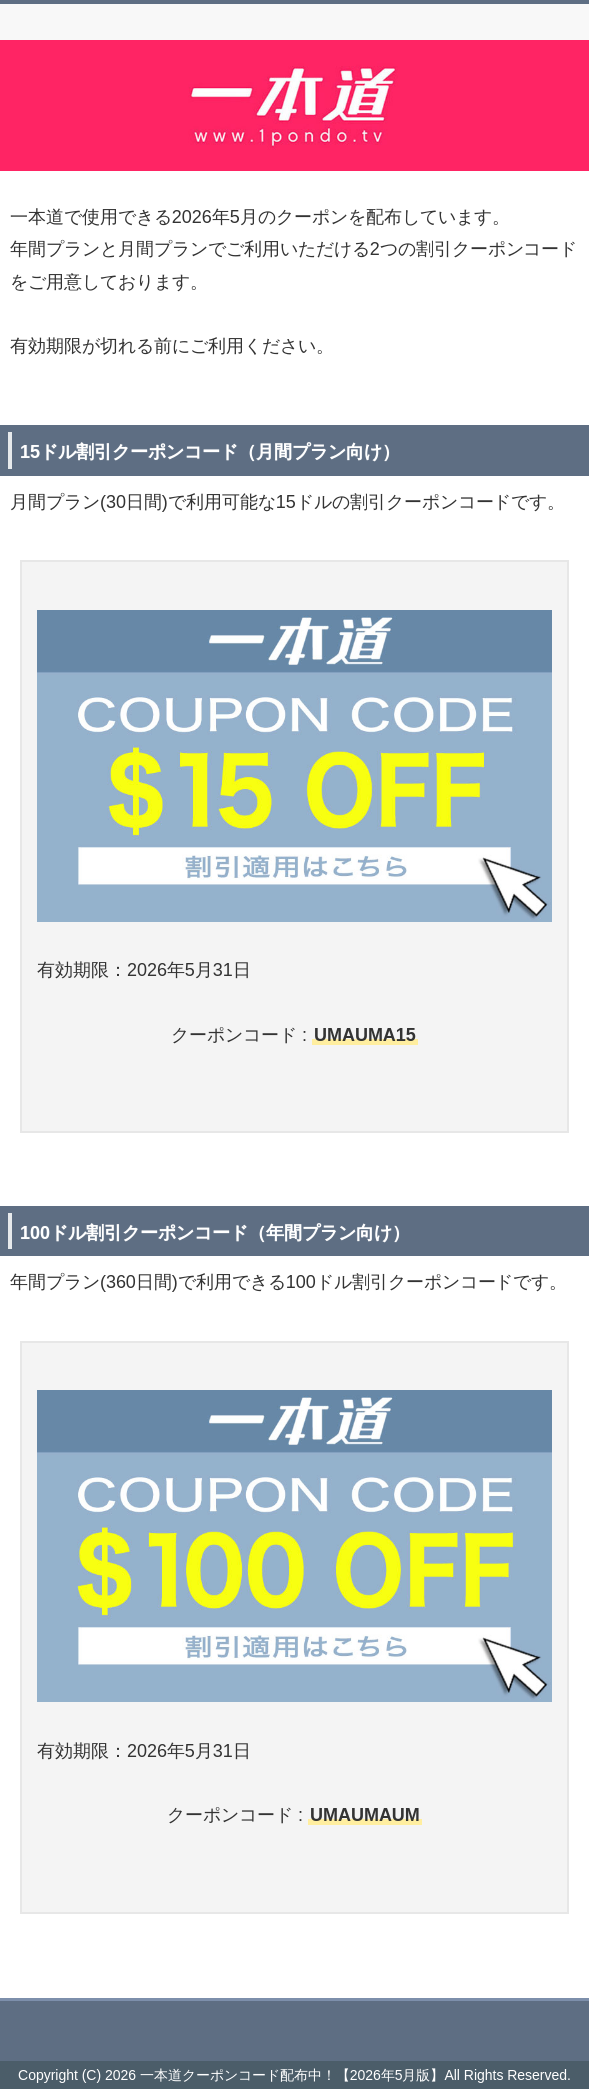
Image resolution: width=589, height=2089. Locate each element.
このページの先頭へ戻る (294, 2021)
